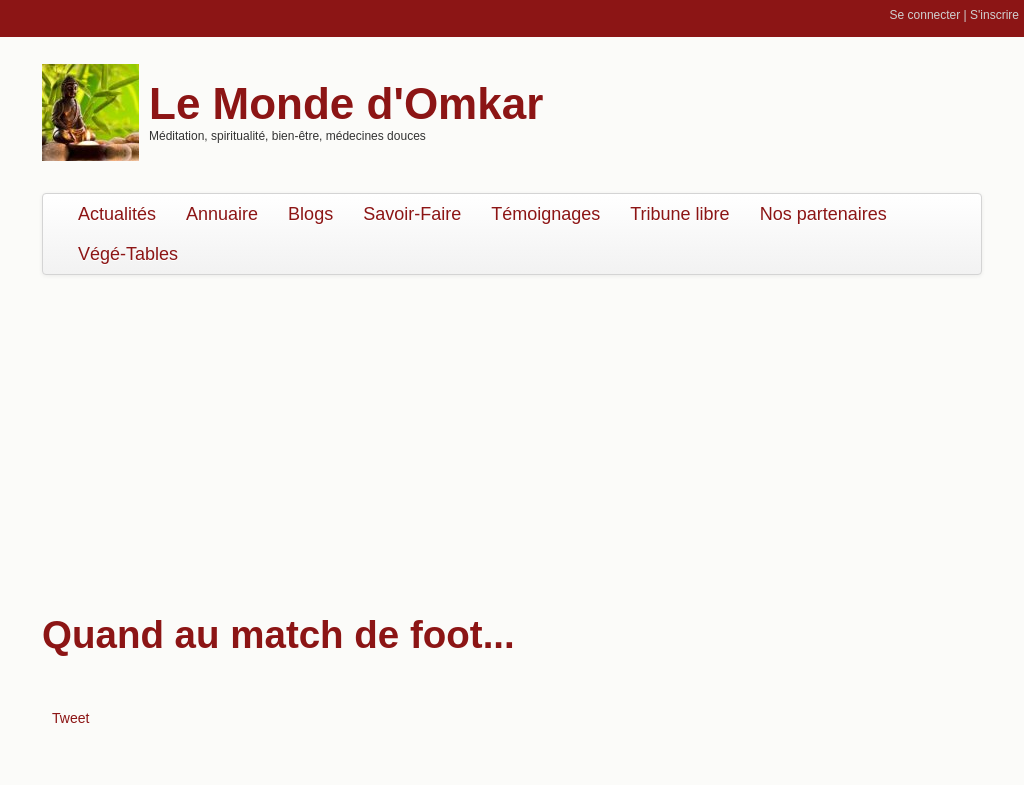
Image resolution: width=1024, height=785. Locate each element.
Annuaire (222, 214)
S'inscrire (994, 15)
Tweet (70, 718)
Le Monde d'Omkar (346, 103)
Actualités (117, 214)
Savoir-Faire (412, 214)
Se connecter (925, 15)
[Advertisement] (512, 435)
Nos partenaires (823, 214)
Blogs (310, 214)
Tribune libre (679, 214)
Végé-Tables (128, 254)
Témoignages (545, 214)
